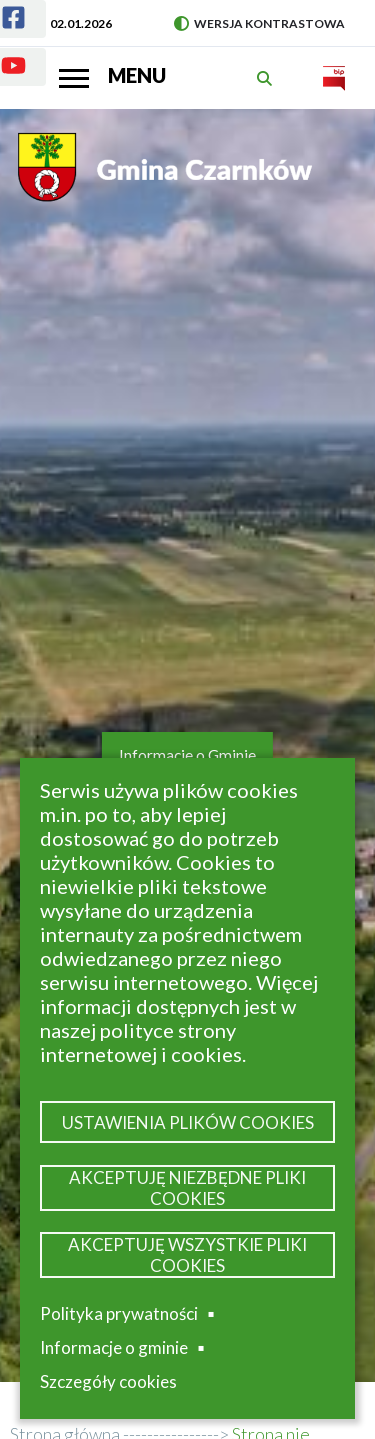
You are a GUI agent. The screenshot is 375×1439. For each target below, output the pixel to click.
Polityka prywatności (119, 1313)
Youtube (1, 53)
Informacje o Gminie (187, 755)
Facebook (1, 5)
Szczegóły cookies (108, 1381)
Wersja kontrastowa (259, 23)
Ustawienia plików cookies (188, 1122)
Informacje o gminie (114, 1348)
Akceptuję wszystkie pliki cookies (187, 1255)
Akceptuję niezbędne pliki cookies (187, 1188)
